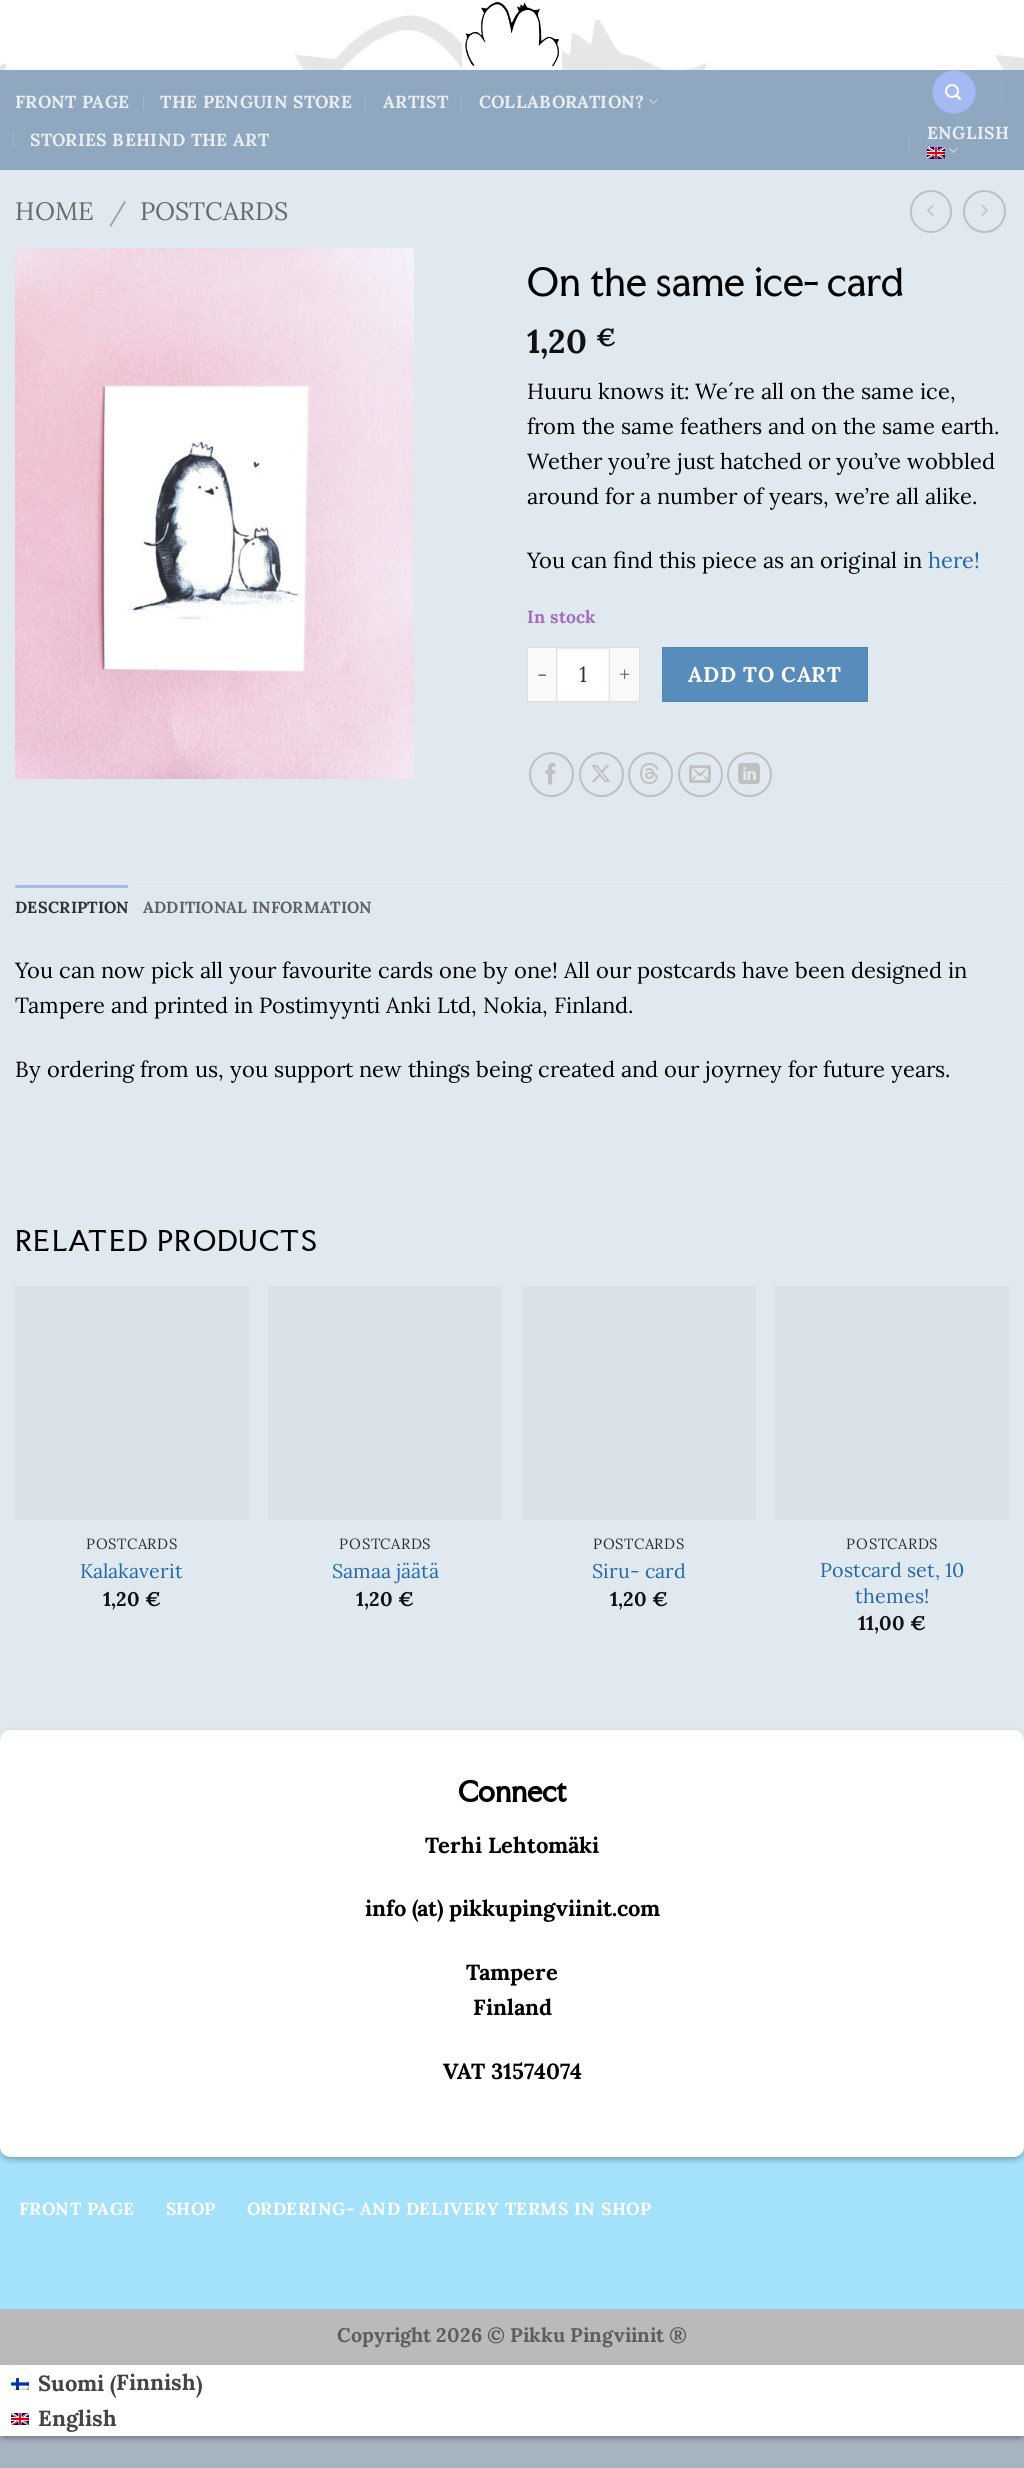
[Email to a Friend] (700, 774)
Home (54, 211)
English (968, 140)
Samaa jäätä (385, 1572)
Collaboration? (568, 101)
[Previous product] (984, 211)
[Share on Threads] (650, 774)
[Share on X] (601, 774)
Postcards (214, 211)
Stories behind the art (149, 139)
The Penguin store (256, 101)
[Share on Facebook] (551, 774)
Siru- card (639, 1572)
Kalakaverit (131, 1572)
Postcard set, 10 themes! (892, 1584)
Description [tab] (77, 908)
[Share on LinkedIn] (749, 774)
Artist (415, 101)
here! (954, 560)
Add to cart (764, 674)
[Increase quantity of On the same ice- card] (625, 674)
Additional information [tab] (281, 908)
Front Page (72, 101)
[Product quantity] (583, 674)
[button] (954, 92)
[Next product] (931, 211)
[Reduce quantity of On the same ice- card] (541, 674)
